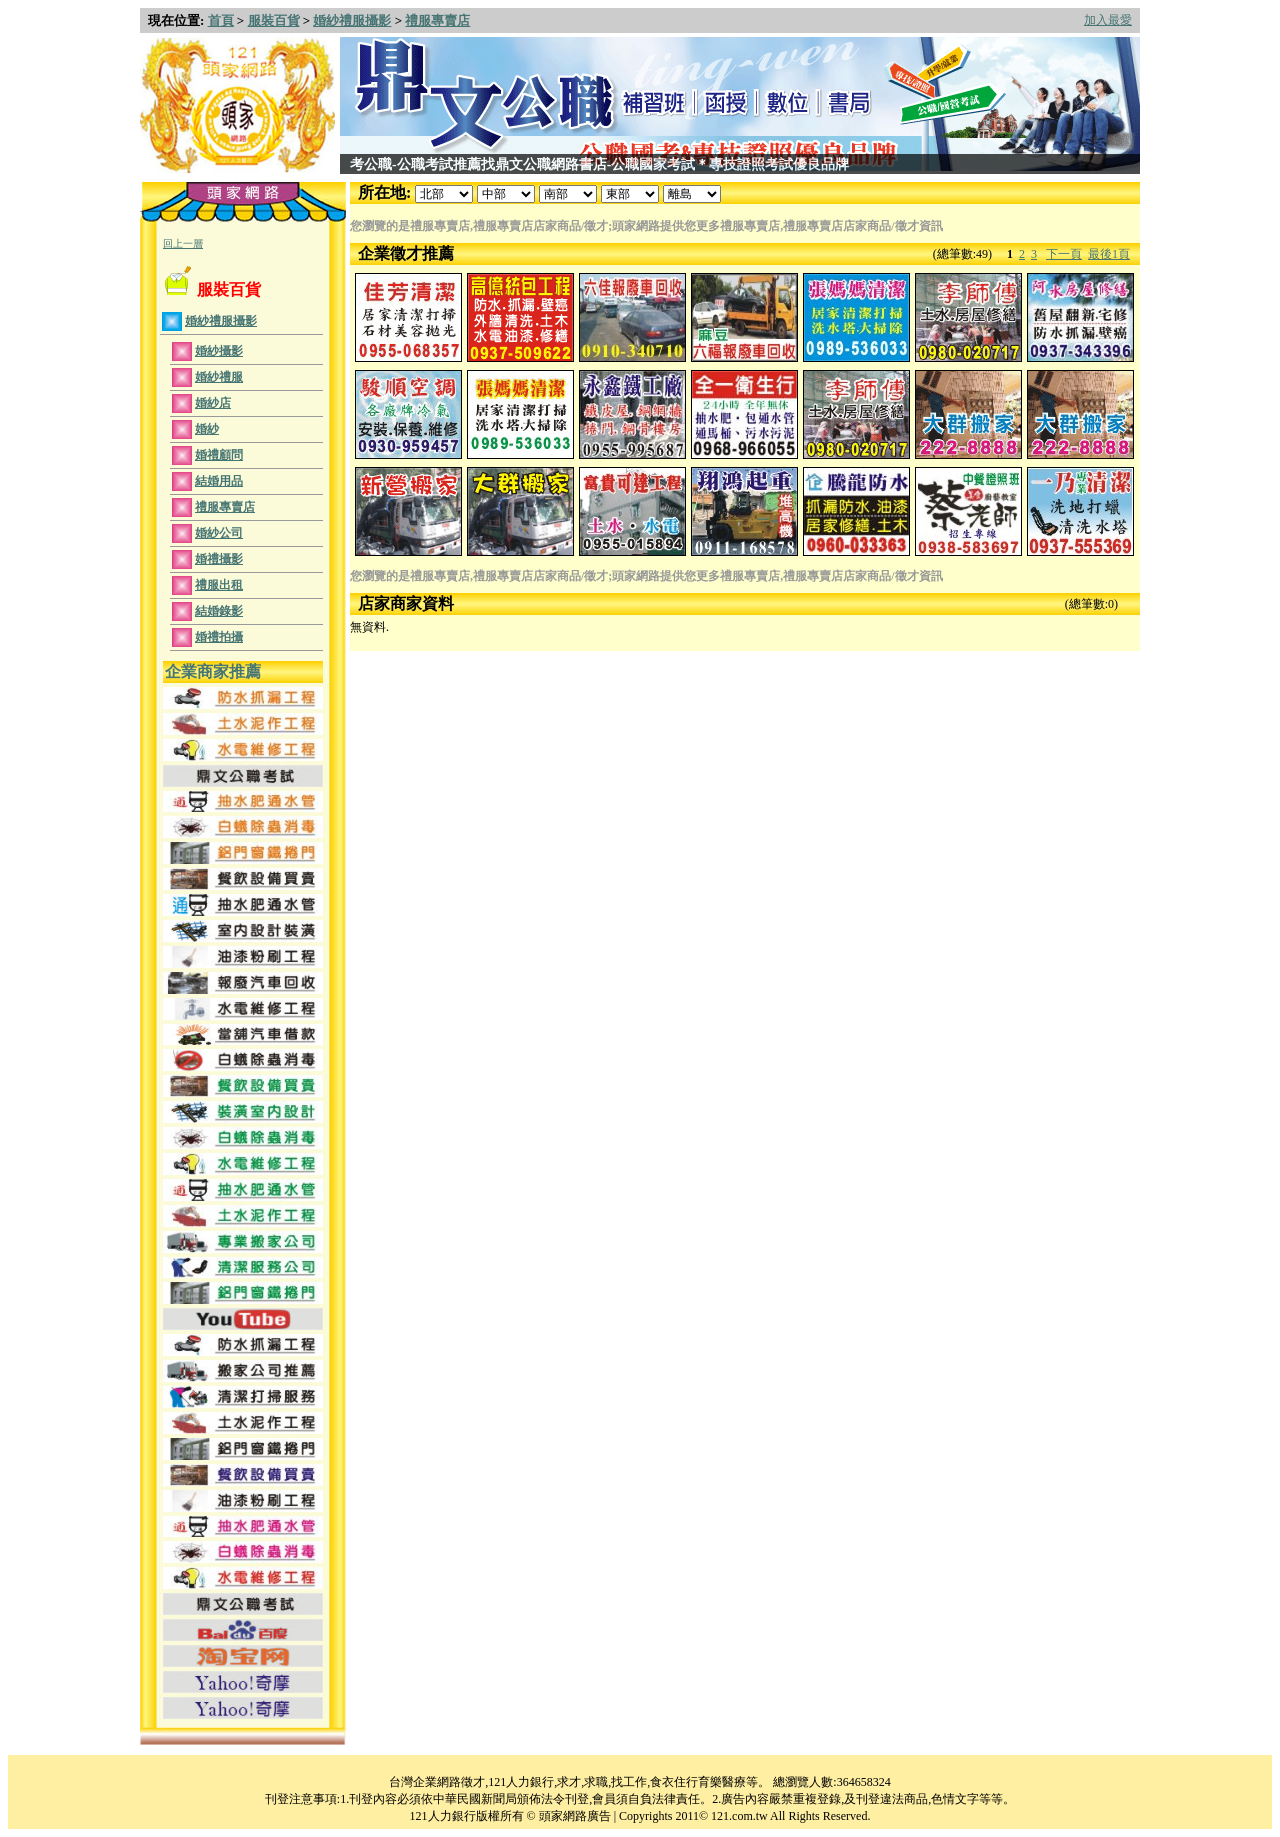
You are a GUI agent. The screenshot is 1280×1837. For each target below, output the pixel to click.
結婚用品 (219, 481)
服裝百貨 (274, 20)
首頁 (221, 20)
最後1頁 (1109, 254)
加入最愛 (1108, 20)
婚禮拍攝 (219, 637)
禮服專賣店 (437, 20)
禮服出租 (219, 585)
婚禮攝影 (219, 559)
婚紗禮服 (219, 377)
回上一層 (183, 243)
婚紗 (207, 429)
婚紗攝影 (219, 351)
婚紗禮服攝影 (352, 20)
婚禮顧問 (219, 455)
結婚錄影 (219, 611)
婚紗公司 (219, 533)
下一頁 (1064, 254)
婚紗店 (213, 403)
